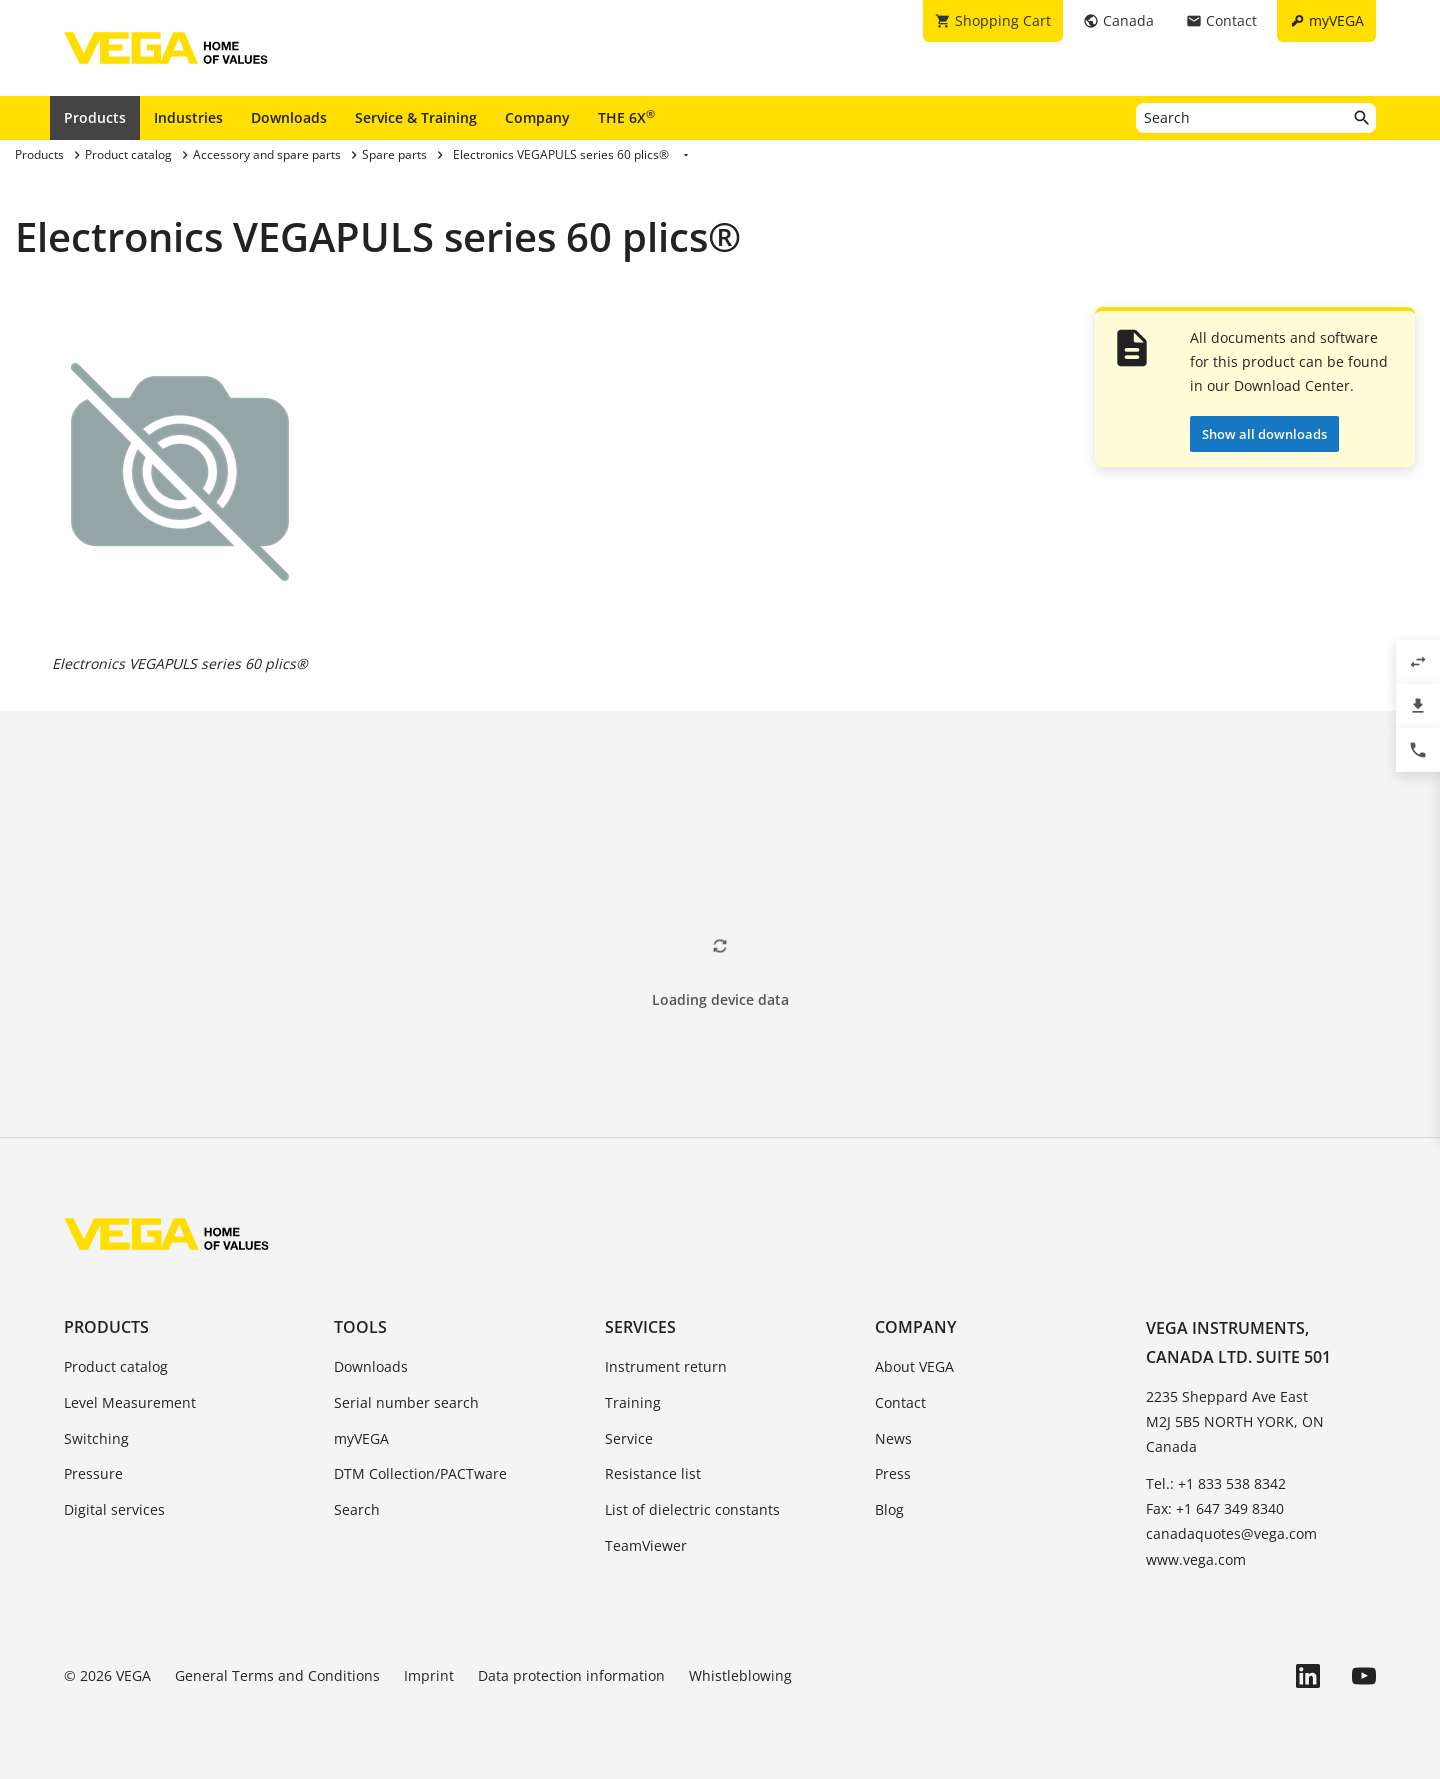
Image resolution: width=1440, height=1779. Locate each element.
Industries (188, 117)
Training (633, 1402)
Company (537, 117)
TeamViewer (646, 1545)
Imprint (429, 1675)
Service (629, 1438)
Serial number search (406, 1402)
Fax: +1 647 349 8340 (1215, 1508)
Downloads (289, 117)
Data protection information (571, 1675)
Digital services (114, 1509)
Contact (900, 1402)
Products (95, 117)
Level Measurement (130, 1402)
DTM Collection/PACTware (420, 1473)
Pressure (93, 1473)
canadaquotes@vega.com (1231, 1533)
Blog (889, 1509)
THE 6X (626, 117)
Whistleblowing (740, 1675)
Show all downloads (1264, 434)
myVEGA (361, 1438)
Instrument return (666, 1366)
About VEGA (914, 1366)
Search (357, 1509)
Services (640, 1327)
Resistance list (653, 1473)
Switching (96, 1438)
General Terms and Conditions (277, 1675)
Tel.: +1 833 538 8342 (1216, 1483)
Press (893, 1473)
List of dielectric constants (692, 1509)
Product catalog (116, 1366)
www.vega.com (1196, 1559)
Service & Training (416, 117)
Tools (360, 1327)
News (893, 1438)
